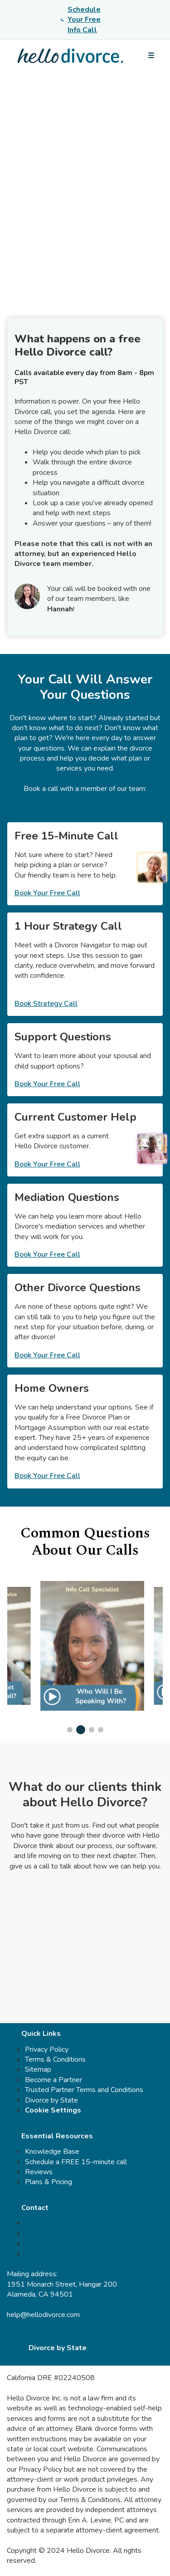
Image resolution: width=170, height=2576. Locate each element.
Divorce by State (51, 2100)
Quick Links (41, 2034)
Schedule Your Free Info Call (81, 20)
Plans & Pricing (48, 2182)
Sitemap (38, 2069)
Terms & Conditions (55, 2059)
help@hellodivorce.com (43, 2315)
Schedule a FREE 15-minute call (76, 2162)
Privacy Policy (46, 2049)
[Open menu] (151, 55)
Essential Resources (57, 2136)
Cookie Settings (53, 2110)
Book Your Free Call (47, 893)
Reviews (39, 2172)
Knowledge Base (52, 2151)
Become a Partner (53, 2080)
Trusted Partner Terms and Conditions (84, 2090)
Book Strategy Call (46, 1004)
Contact (35, 2208)
